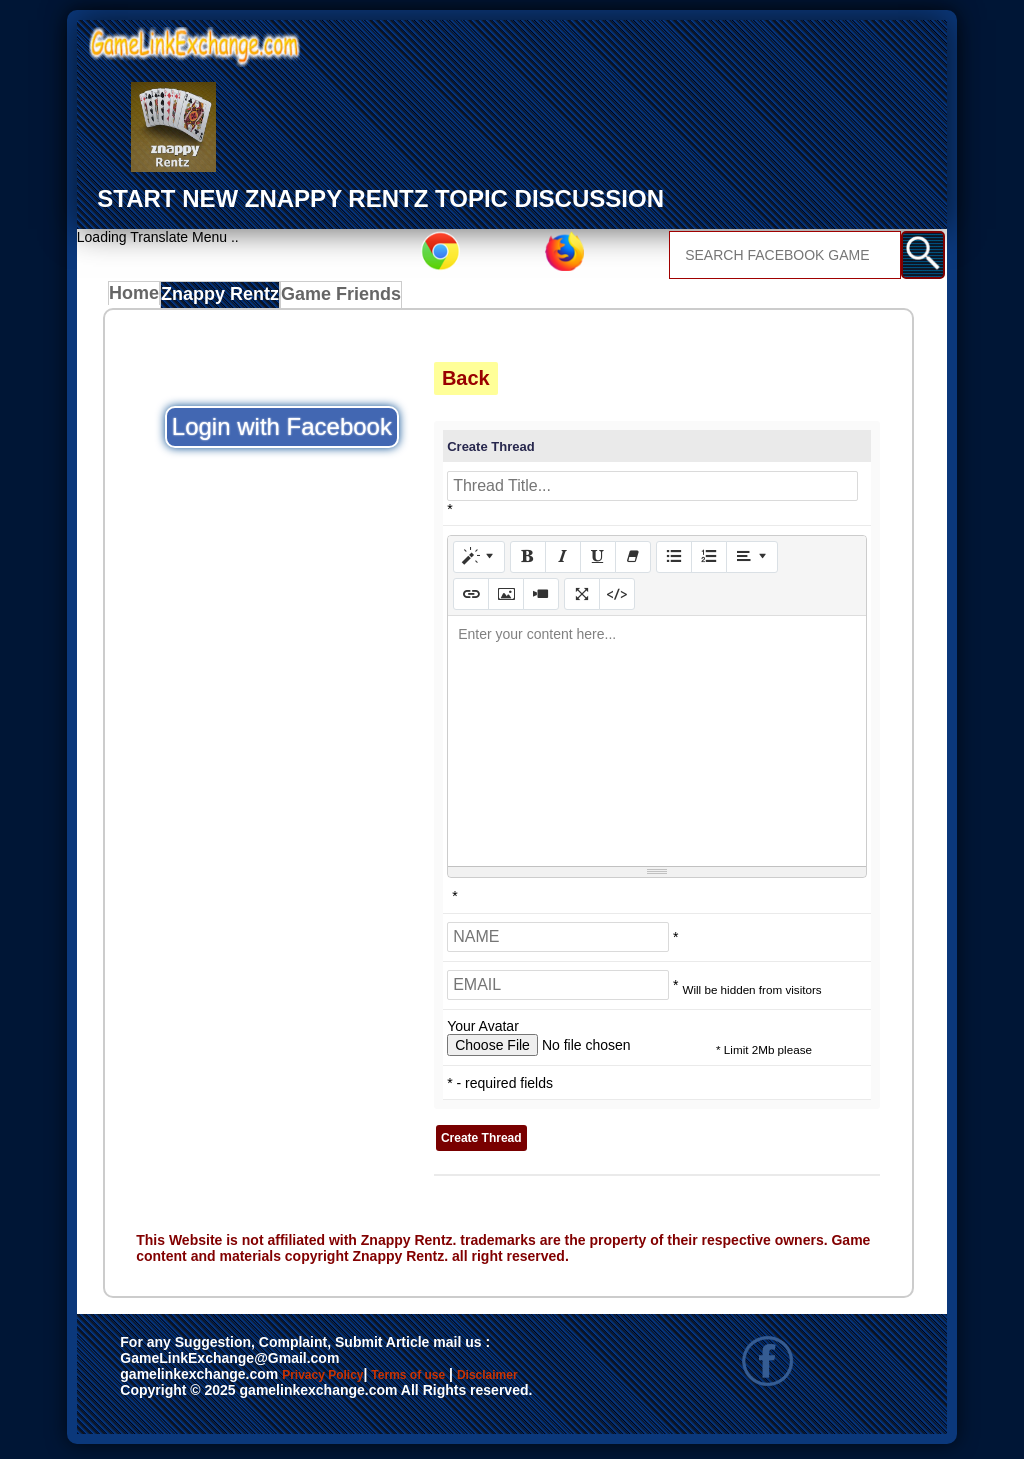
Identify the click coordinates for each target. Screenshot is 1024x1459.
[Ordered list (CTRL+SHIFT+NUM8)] (709, 562)
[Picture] (506, 599)
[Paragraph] (752, 562)
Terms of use (467, 1381)
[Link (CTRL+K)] (471, 599)
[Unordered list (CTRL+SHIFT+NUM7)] (674, 562)
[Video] (541, 599)
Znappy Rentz (226, 299)
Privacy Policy (343, 1381)
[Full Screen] (582, 599)
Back (466, 383)
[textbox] (657, 746)
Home (138, 299)
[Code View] (617, 599)
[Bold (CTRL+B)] (528, 562)
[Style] (479, 562)
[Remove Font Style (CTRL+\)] (633, 562)
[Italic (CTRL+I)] (563, 562)
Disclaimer (165, 1402)
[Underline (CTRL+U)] (598, 562)
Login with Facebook (282, 431)
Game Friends (340, 299)
